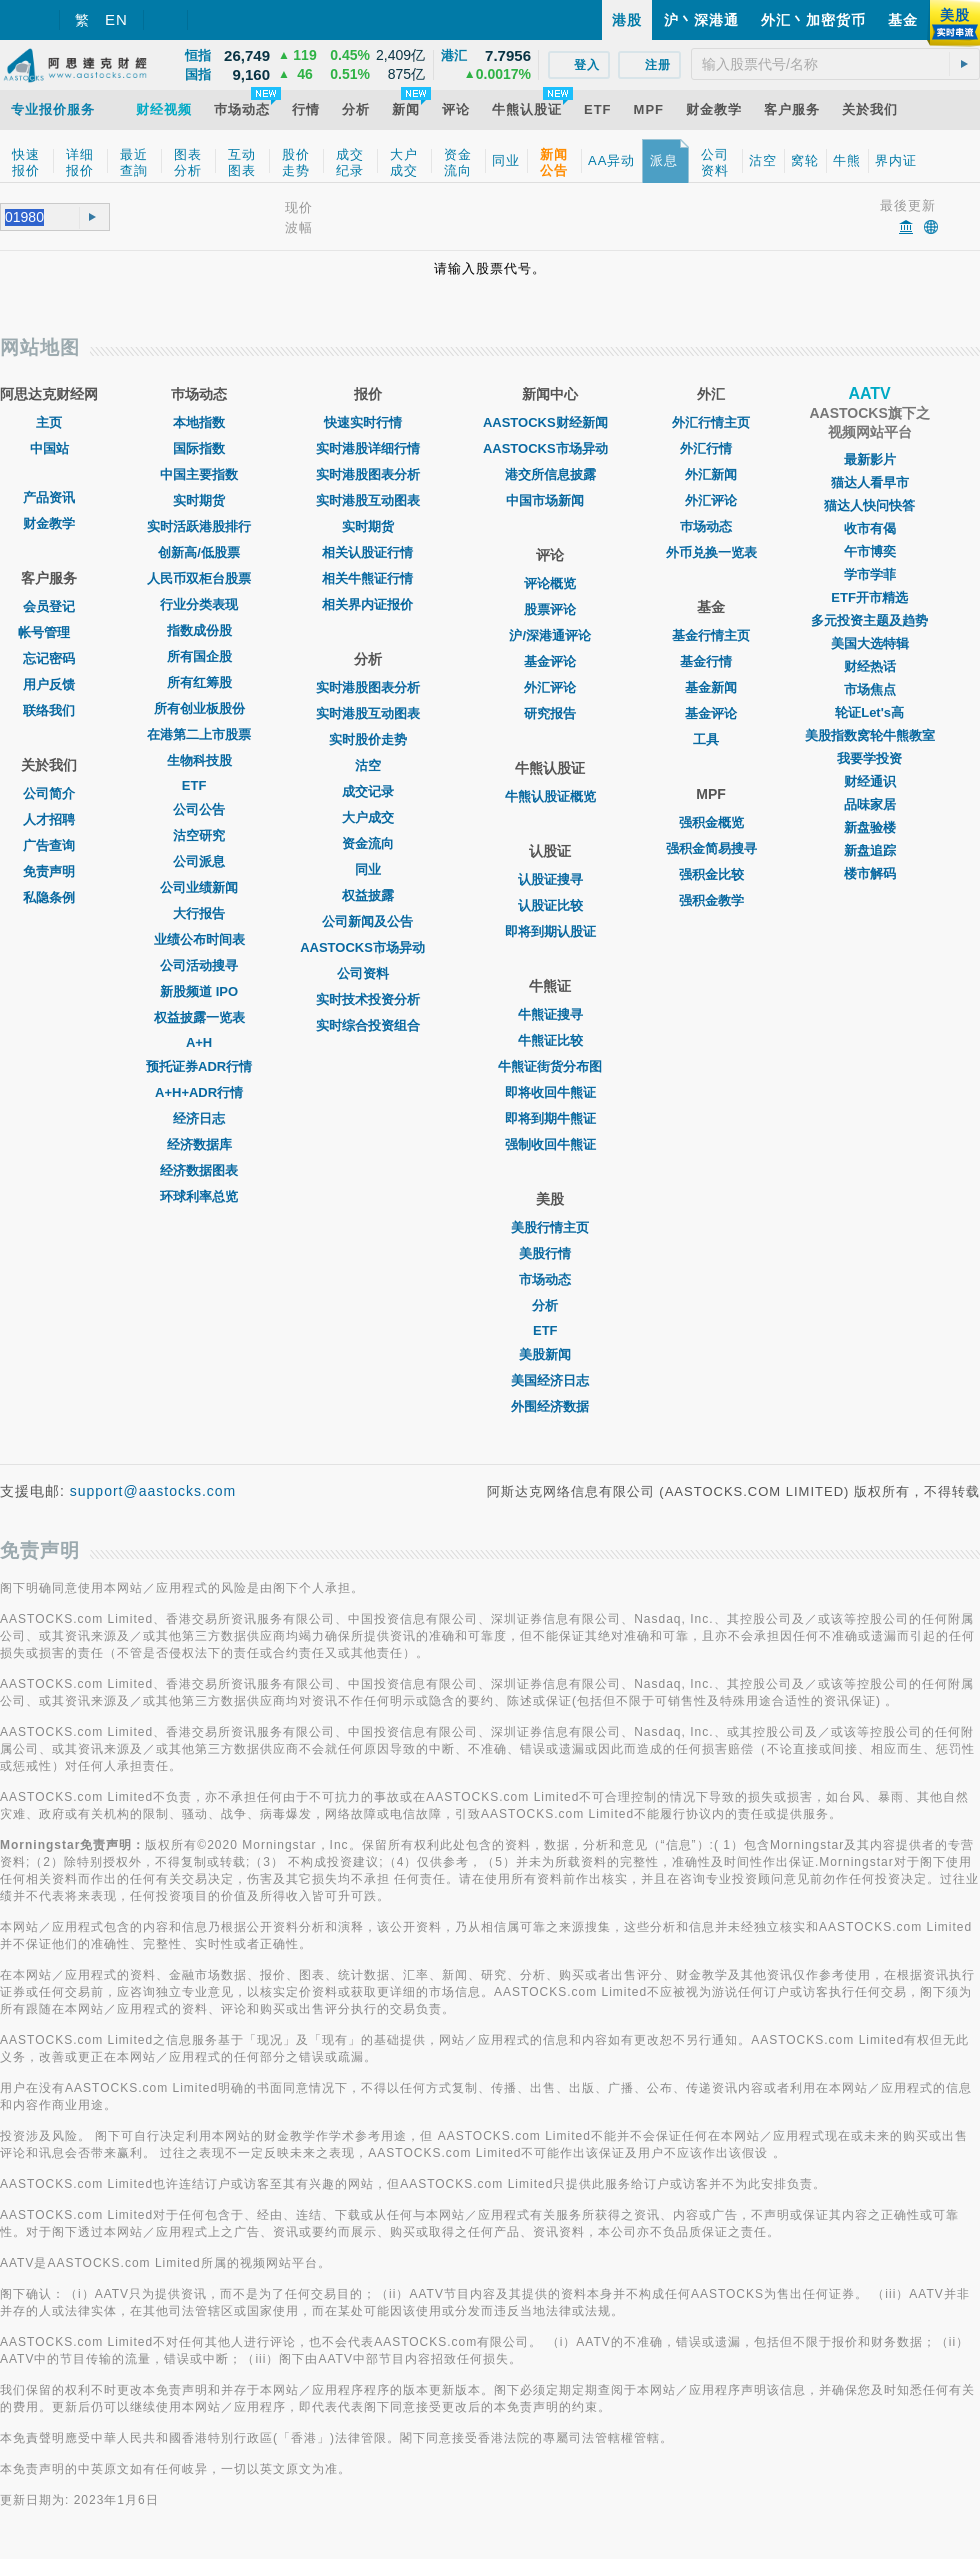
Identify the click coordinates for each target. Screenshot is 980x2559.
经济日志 (199, 1118)
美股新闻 (550, 1354)
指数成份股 (199, 630)
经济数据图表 (199, 1170)
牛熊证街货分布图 (550, 1066)
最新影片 (870, 459)
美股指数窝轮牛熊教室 (870, 735)
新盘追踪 (870, 850)
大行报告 (199, 913)
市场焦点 (870, 689)
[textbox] (835, 64)
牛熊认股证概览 (550, 796)
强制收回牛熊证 (550, 1144)
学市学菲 (870, 574)
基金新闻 (711, 687)
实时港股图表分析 (368, 474)
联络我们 (49, 710)
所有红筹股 (199, 682)
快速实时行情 (368, 422)
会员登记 (49, 606)
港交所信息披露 (550, 474)
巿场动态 (711, 526)
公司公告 (199, 809)
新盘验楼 (870, 827)
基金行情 (711, 661)
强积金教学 (711, 900)
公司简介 (49, 793)
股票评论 (550, 609)
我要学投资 (869, 758)
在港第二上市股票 (199, 734)
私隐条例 (49, 897)
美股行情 (550, 1253)
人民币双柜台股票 (199, 578)
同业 (368, 869)
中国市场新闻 (550, 500)
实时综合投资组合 (368, 1025)
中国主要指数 (199, 474)
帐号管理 (49, 632)
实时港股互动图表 (368, 500)
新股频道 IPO (199, 991)
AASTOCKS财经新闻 (550, 422)
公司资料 (368, 973)
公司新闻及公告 (367, 921)
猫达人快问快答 (869, 505)
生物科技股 (199, 760)
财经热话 (870, 666)
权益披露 (368, 895)
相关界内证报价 (367, 604)
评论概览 (550, 583)
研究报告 (550, 713)
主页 (49, 422)
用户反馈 (49, 684)
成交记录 (368, 791)
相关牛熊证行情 (367, 578)
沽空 (368, 765)
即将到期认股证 (550, 931)
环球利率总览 (199, 1196)
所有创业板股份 (199, 708)
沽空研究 (199, 835)
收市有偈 (870, 528)
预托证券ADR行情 (199, 1066)
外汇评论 (550, 687)
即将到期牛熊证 (550, 1118)
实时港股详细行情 (368, 448)
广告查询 (49, 845)
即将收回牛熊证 (550, 1092)
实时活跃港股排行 (199, 526)
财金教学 (49, 523)
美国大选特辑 (870, 643)
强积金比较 (711, 874)
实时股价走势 (368, 739)
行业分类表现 (199, 604)
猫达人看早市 (870, 482)
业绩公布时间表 (199, 939)
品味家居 (870, 804)
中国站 (49, 448)
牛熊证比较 (550, 1040)
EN (116, 19)
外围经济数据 (550, 1406)
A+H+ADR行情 (199, 1092)
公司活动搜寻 (199, 965)
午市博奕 (870, 551)
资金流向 (368, 843)
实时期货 (199, 500)
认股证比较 (550, 905)
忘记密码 (49, 658)
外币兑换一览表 (711, 552)
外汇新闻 (711, 474)
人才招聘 (49, 819)
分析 (550, 1305)
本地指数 (199, 422)
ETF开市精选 (869, 597)
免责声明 (49, 871)
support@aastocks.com (153, 1491)
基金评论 (550, 661)
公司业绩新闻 (199, 887)
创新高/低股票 (199, 552)
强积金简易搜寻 (711, 848)
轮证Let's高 (869, 712)
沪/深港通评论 (550, 635)
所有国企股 (199, 656)
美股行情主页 (550, 1227)
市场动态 (550, 1279)
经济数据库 (199, 1144)
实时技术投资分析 (368, 999)
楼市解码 (870, 873)
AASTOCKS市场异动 (367, 947)
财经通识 (870, 781)
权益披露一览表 (199, 1017)
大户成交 (368, 817)
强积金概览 (711, 822)
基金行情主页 (711, 635)
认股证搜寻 (550, 879)
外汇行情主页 (711, 422)
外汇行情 (711, 448)
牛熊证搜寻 (550, 1014)
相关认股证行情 (367, 552)
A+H (199, 1042)
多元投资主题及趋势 (869, 620)
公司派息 (199, 861)
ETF (199, 785)
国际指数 (199, 448)
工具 (711, 739)
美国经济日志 (550, 1380)
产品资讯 (49, 497)
